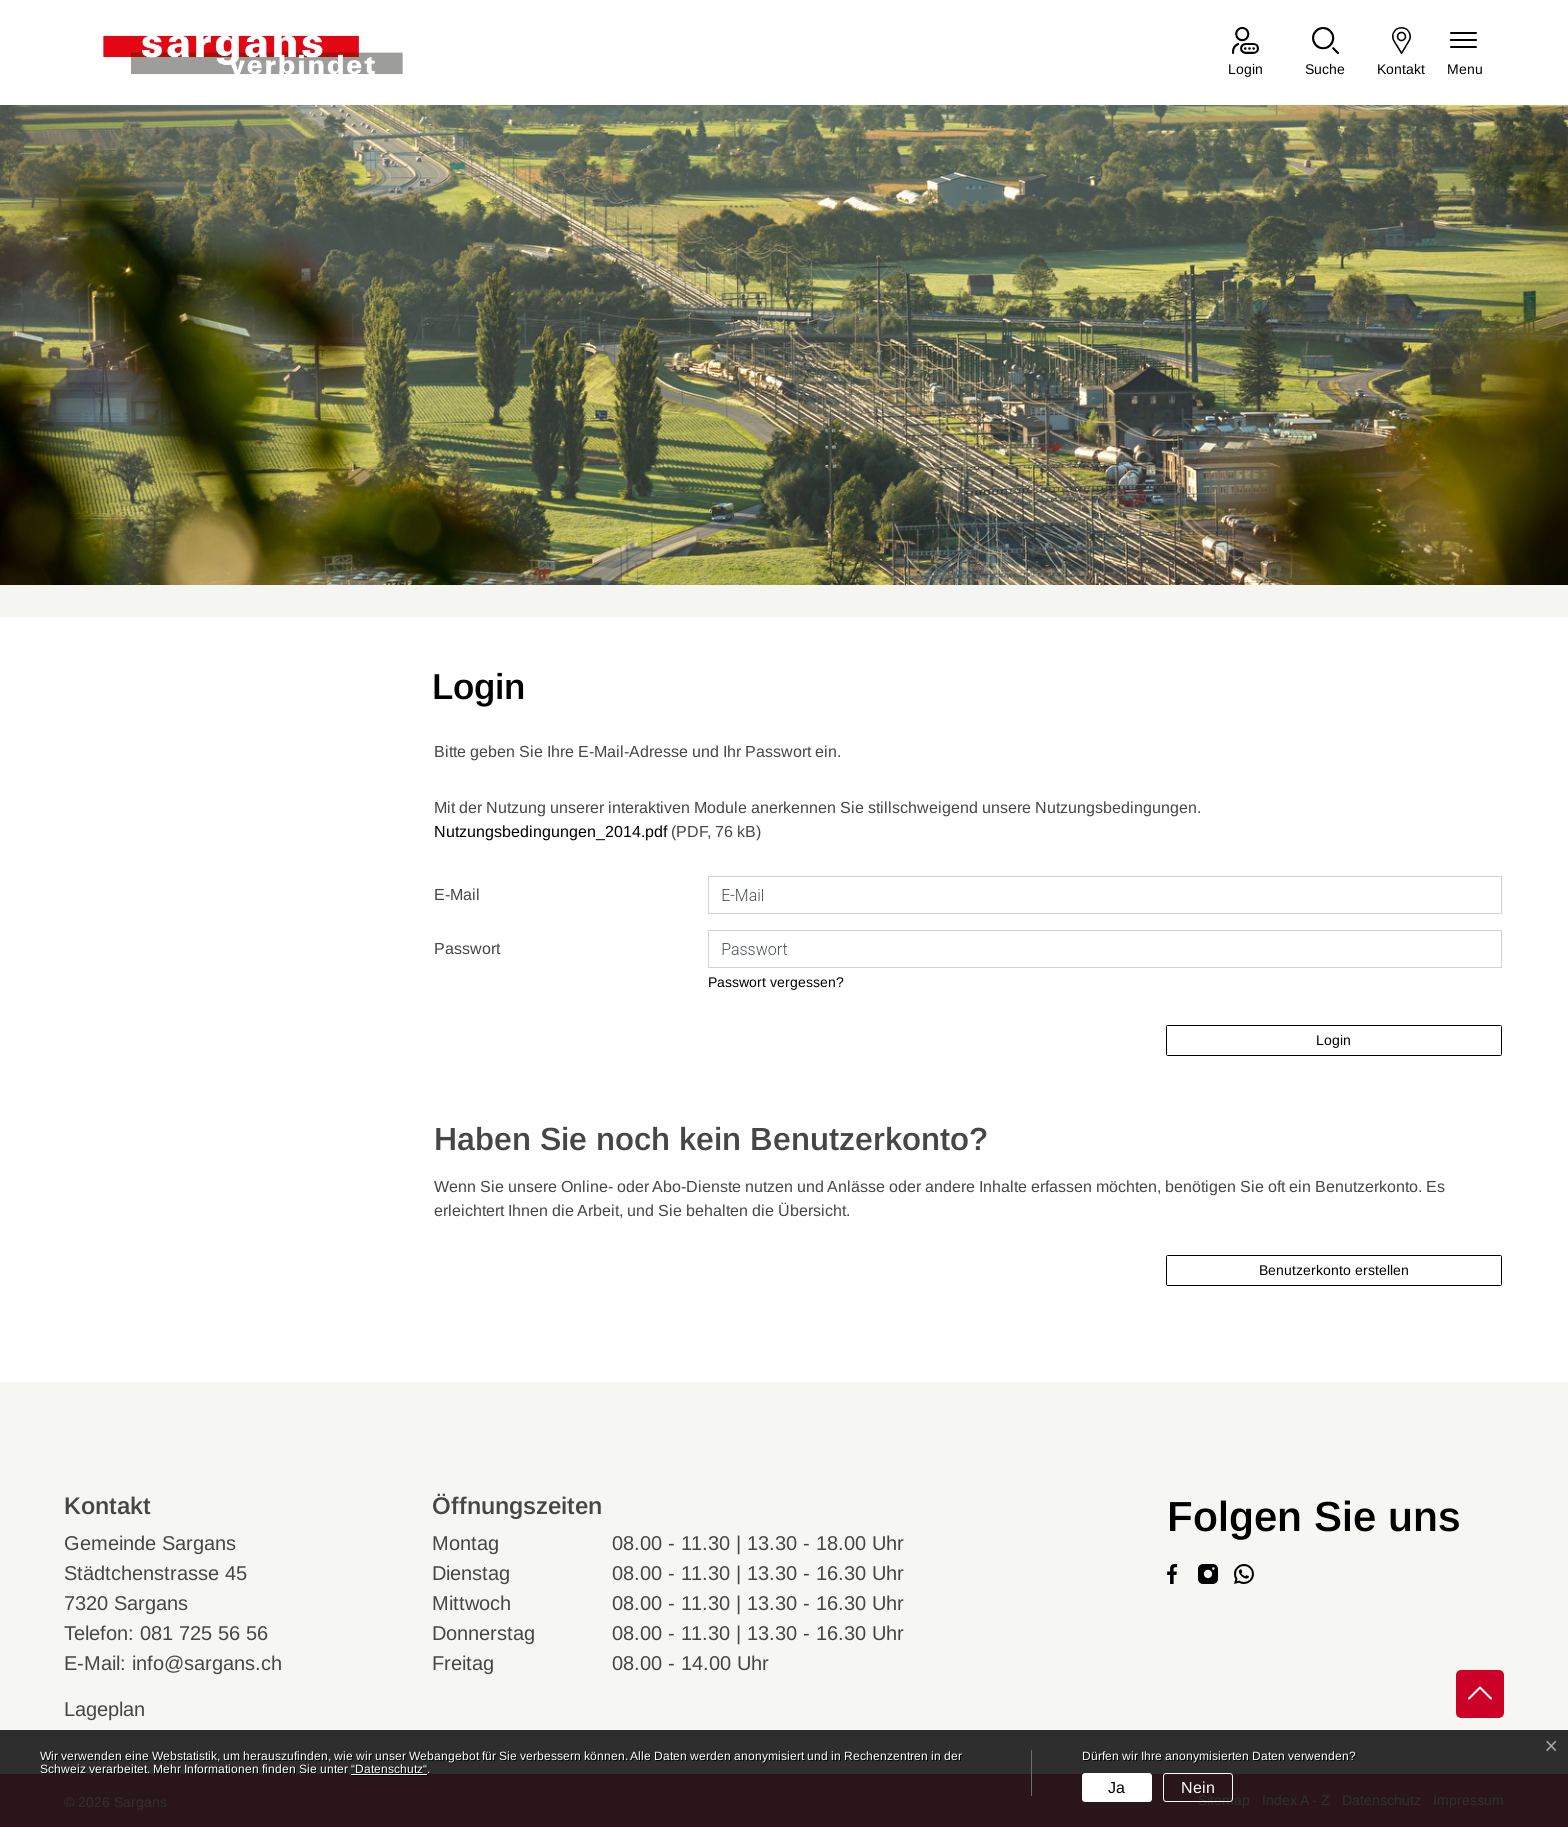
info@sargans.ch (207, 1663)
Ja (1116, 1787)
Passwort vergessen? (776, 982)
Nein (1198, 1787)
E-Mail (457, 894)
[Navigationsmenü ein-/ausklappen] (1465, 53)
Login (1333, 1040)
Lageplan (123, 1709)
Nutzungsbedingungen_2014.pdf (550, 831)
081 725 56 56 (204, 1633)
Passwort (467, 948)
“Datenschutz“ (389, 1769)
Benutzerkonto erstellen (1334, 1270)
